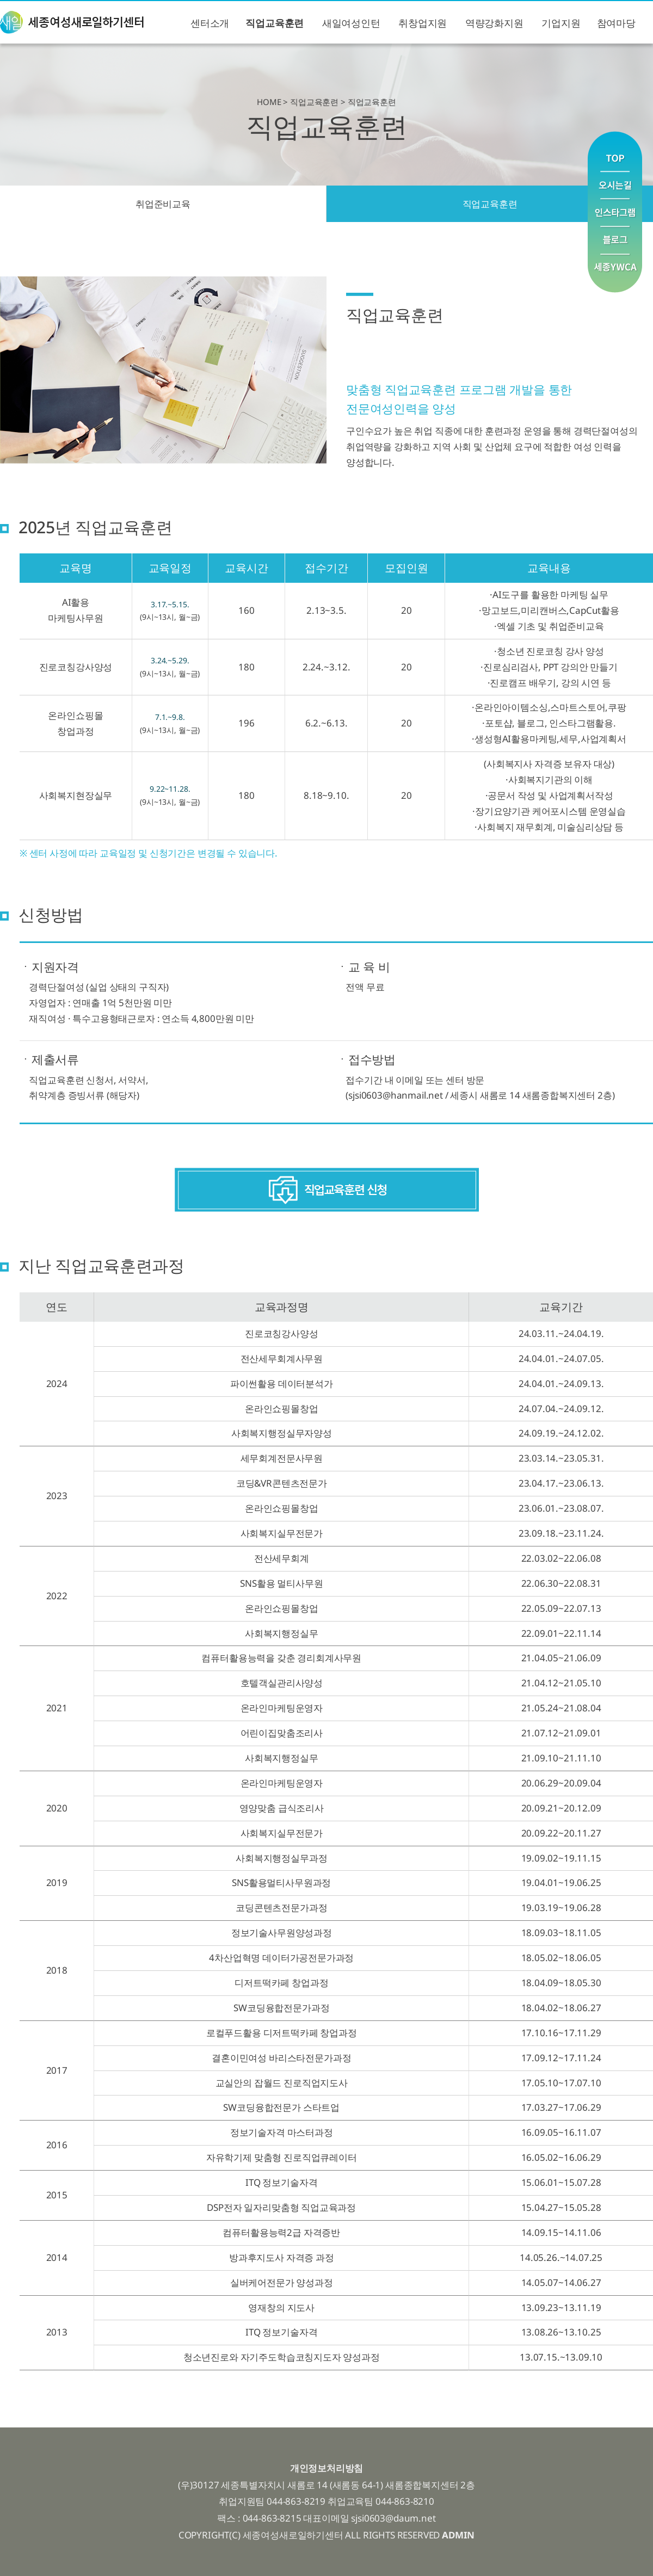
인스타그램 (615, 213)
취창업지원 (422, 22)
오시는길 (615, 185)
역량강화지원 (494, 22)
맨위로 (615, 151)
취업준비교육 (162, 204)
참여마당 (616, 22)
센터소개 (209, 22)
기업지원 (560, 22)
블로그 (615, 241)
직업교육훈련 (274, 22)
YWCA (615, 273)
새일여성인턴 (351, 22)
